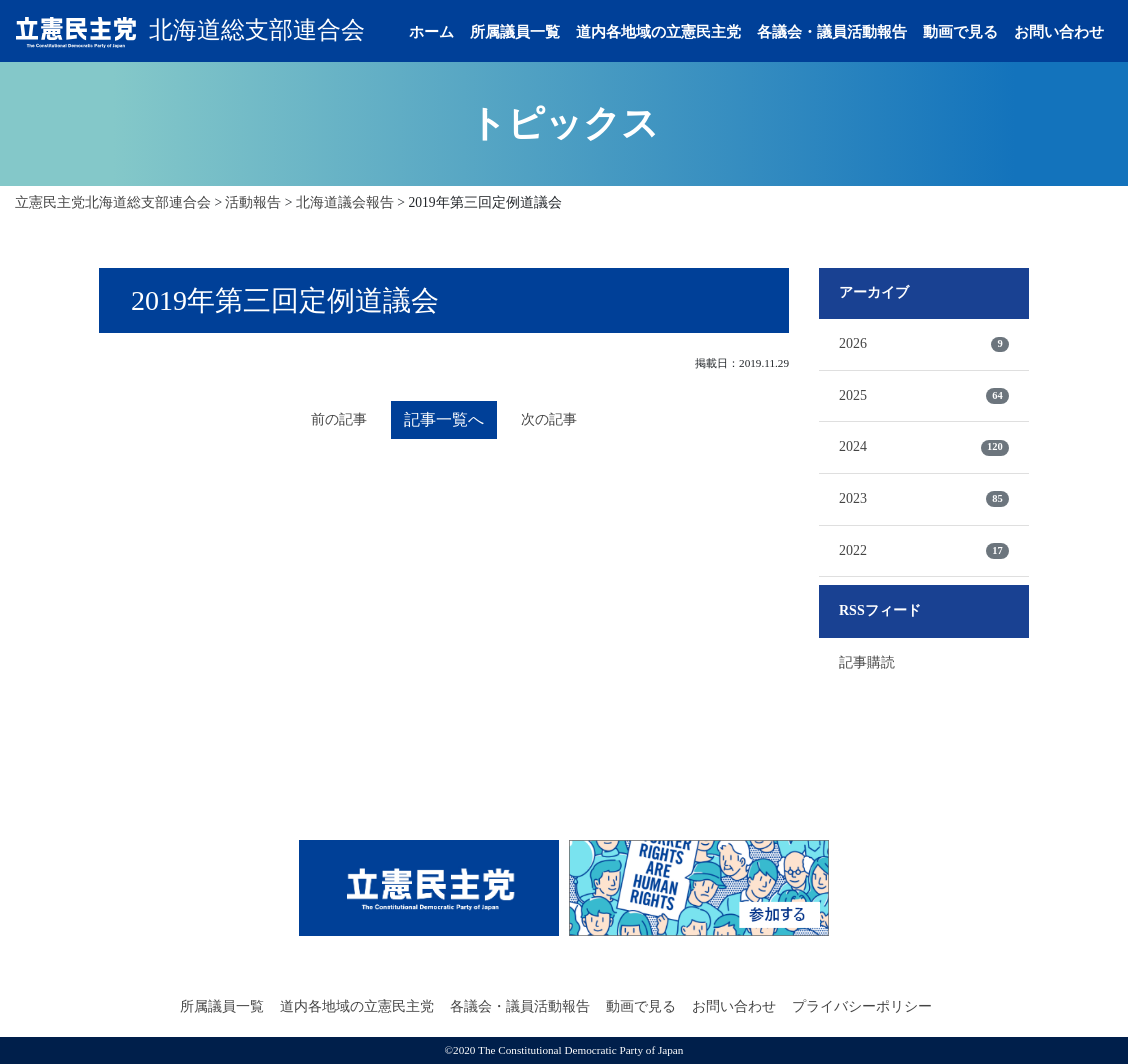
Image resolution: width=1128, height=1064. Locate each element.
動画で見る (960, 32)
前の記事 (339, 419)
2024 (924, 447)
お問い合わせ (1059, 32)
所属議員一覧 (515, 32)
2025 (924, 396)
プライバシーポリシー (862, 1006)
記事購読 (867, 662)
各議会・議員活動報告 (832, 32)
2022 (924, 551)
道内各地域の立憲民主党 (658, 32)
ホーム (431, 32)
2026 (924, 344)
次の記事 (549, 419)
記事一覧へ (444, 419)
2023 (924, 499)
